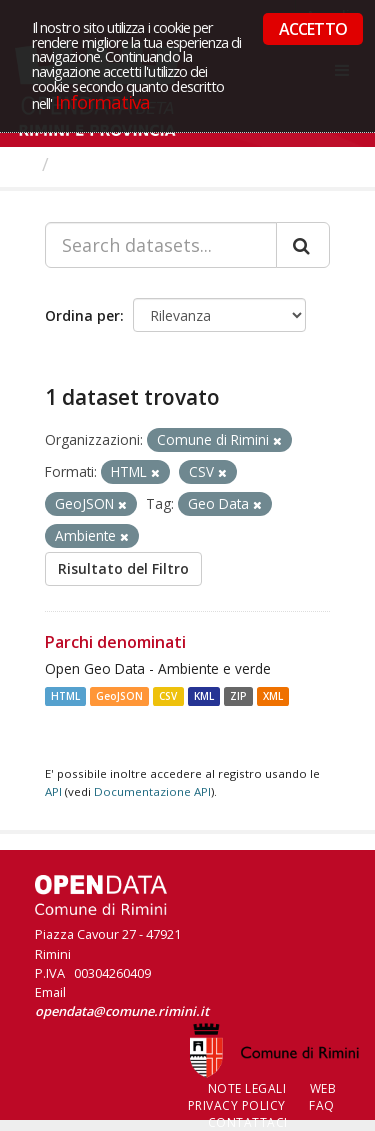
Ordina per (82, 315)
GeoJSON (119, 696)
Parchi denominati (115, 642)
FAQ (322, 1105)
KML (204, 696)
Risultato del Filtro (123, 568)
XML (273, 696)
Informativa (102, 101)
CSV (168, 696)
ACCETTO (313, 29)
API (53, 791)
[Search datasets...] (161, 245)
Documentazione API (152, 791)
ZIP (238, 696)
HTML (65, 696)
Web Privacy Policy (262, 1097)
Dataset (94, 164)
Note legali (247, 1088)
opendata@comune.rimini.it (122, 1011)
